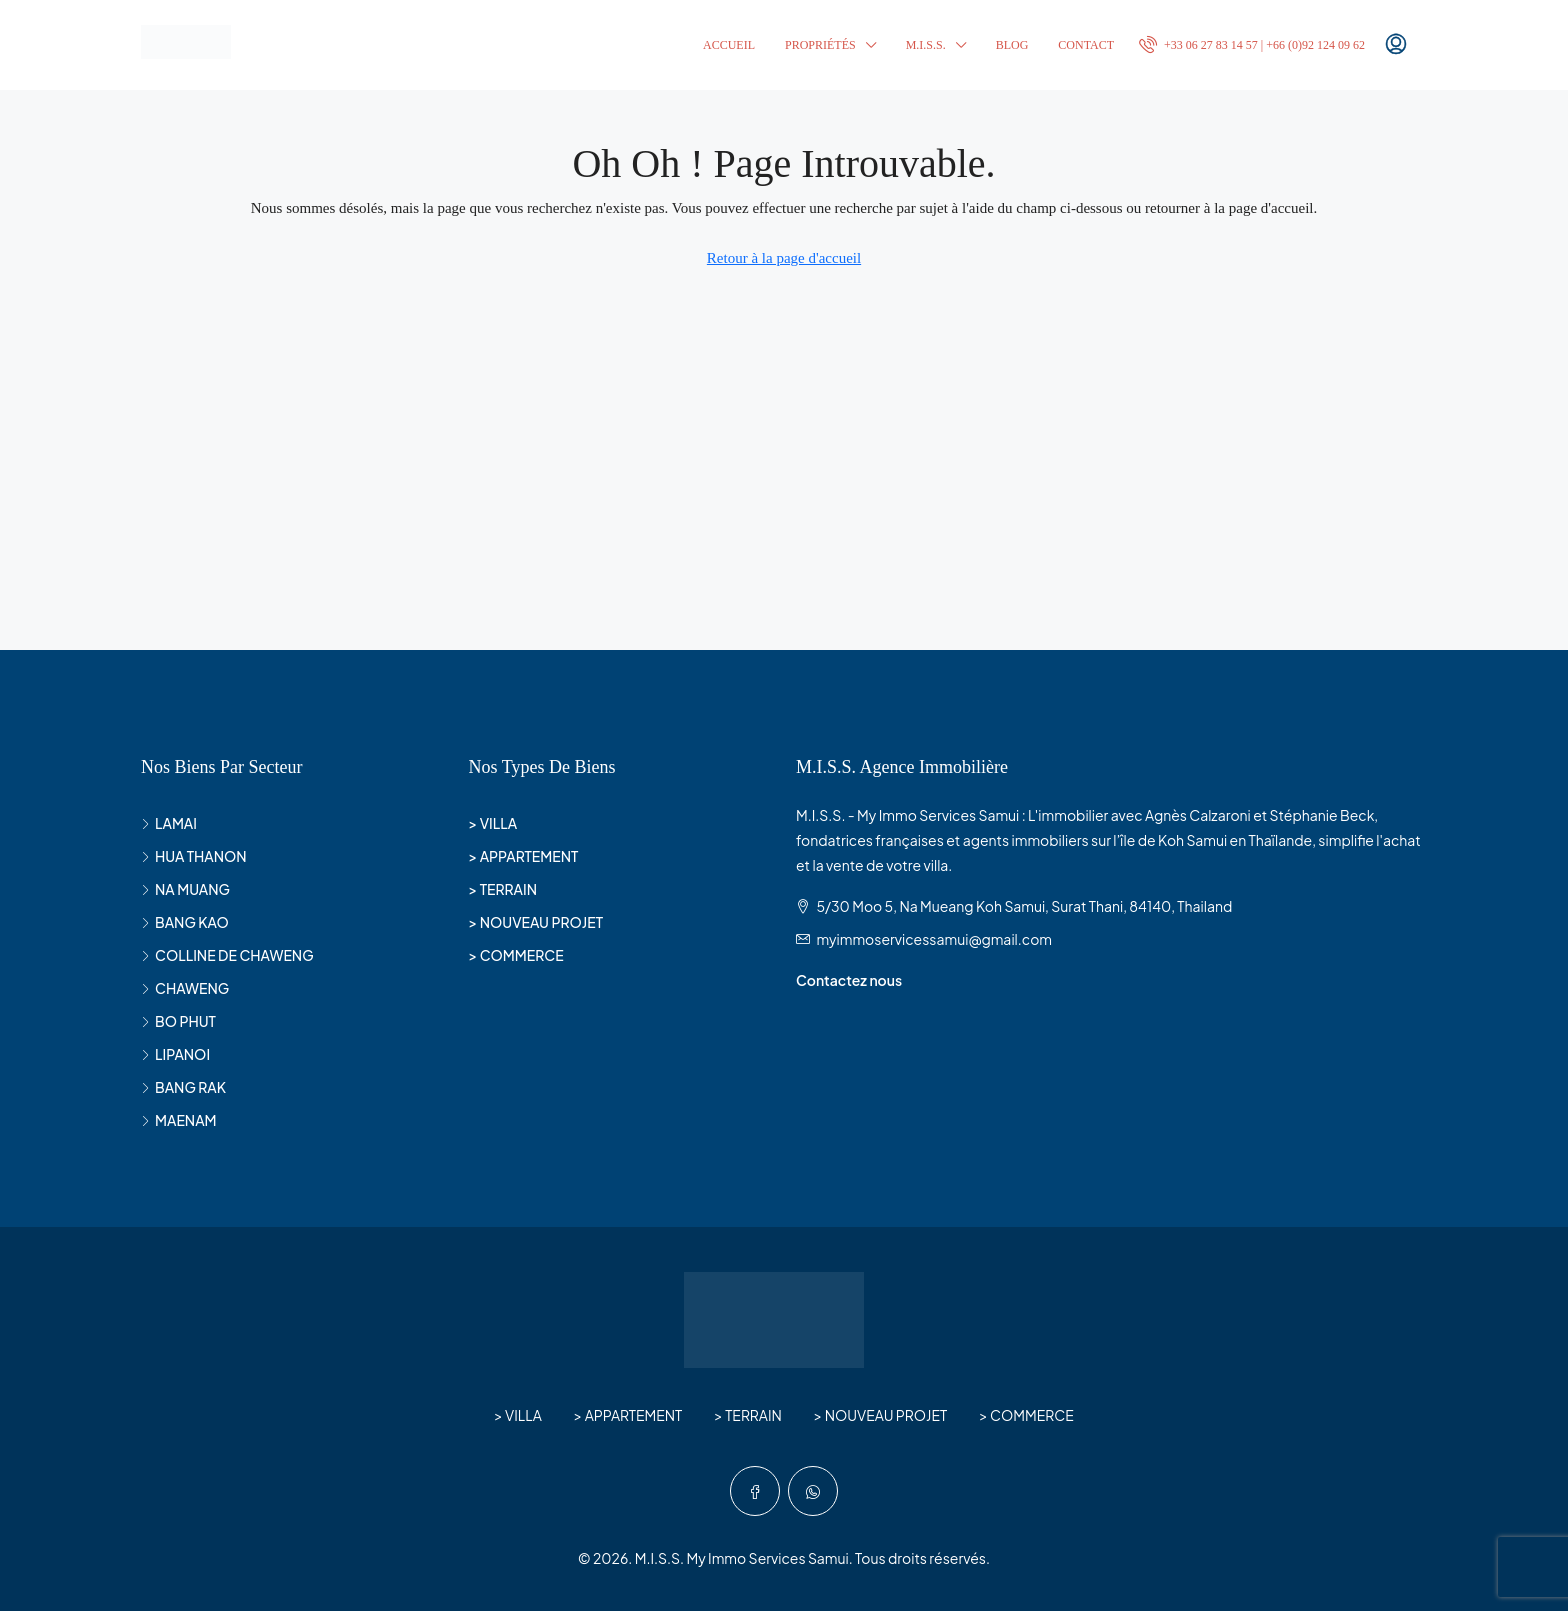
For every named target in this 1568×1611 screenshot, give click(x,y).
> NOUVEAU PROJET (536, 922)
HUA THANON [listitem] (194, 856)
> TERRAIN (503, 889)
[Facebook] (755, 1491)
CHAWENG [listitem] (185, 988)
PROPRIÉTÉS (820, 45)
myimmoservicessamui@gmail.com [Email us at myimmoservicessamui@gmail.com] (934, 939)
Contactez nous (849, 980)
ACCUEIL (729, 45)
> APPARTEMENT (524, 856)
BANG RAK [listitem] (183, 1087)
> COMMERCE (516, 955)
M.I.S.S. (926, 45)
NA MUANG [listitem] (185, 889)
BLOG (1012, 45)
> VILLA (493, 823)
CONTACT (1086, 45)
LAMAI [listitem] (169, 823)
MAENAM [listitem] (179, 1120)
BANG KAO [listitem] (185, 922)
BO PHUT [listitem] (178, 1021)
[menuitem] (1252, 45)
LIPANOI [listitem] (175, 1054)
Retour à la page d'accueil (784, 258)
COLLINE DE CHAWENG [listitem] (227, 955)
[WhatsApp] (813, 1491)
